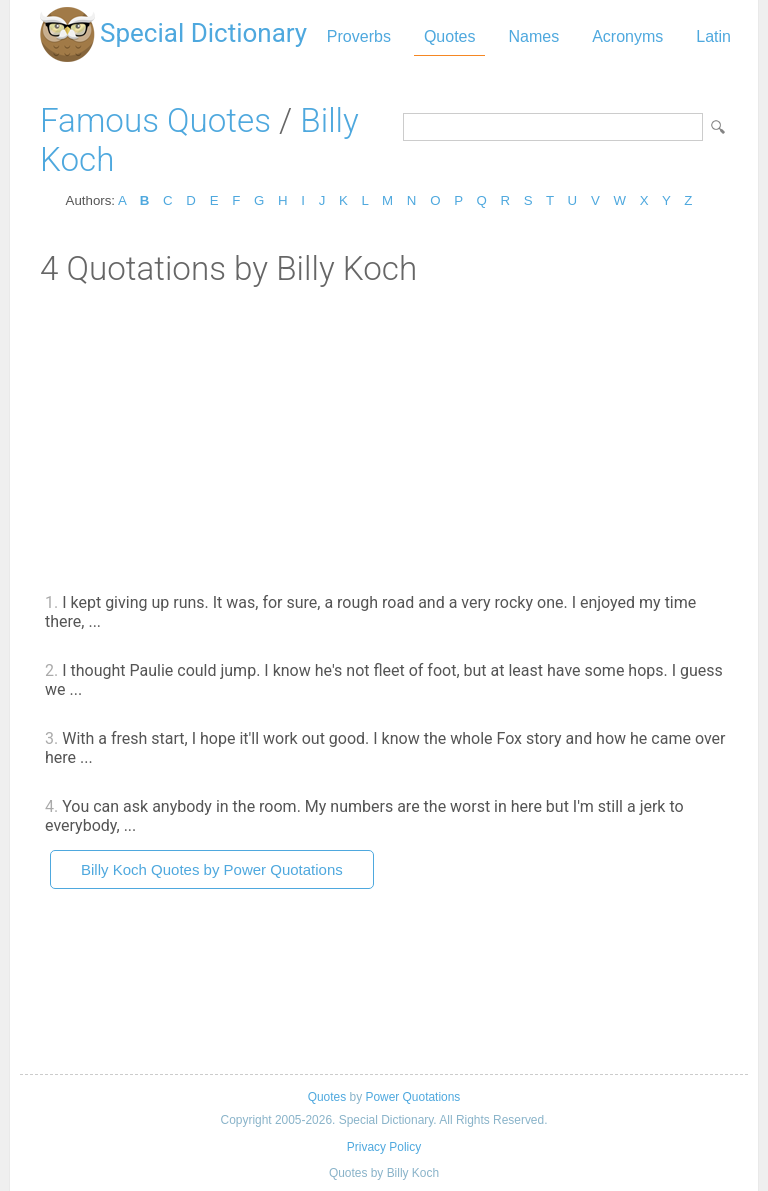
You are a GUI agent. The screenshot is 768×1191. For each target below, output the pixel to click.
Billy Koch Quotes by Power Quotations (212, 869)
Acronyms (627, 36)
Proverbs (359, 36)
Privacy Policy (384, 1147)
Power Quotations (412, 1097)
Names (533, 36)
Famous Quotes (155, 120)
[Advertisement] (384, 438)
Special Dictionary (203, 33)
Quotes (450, 36)
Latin (713, 36)
